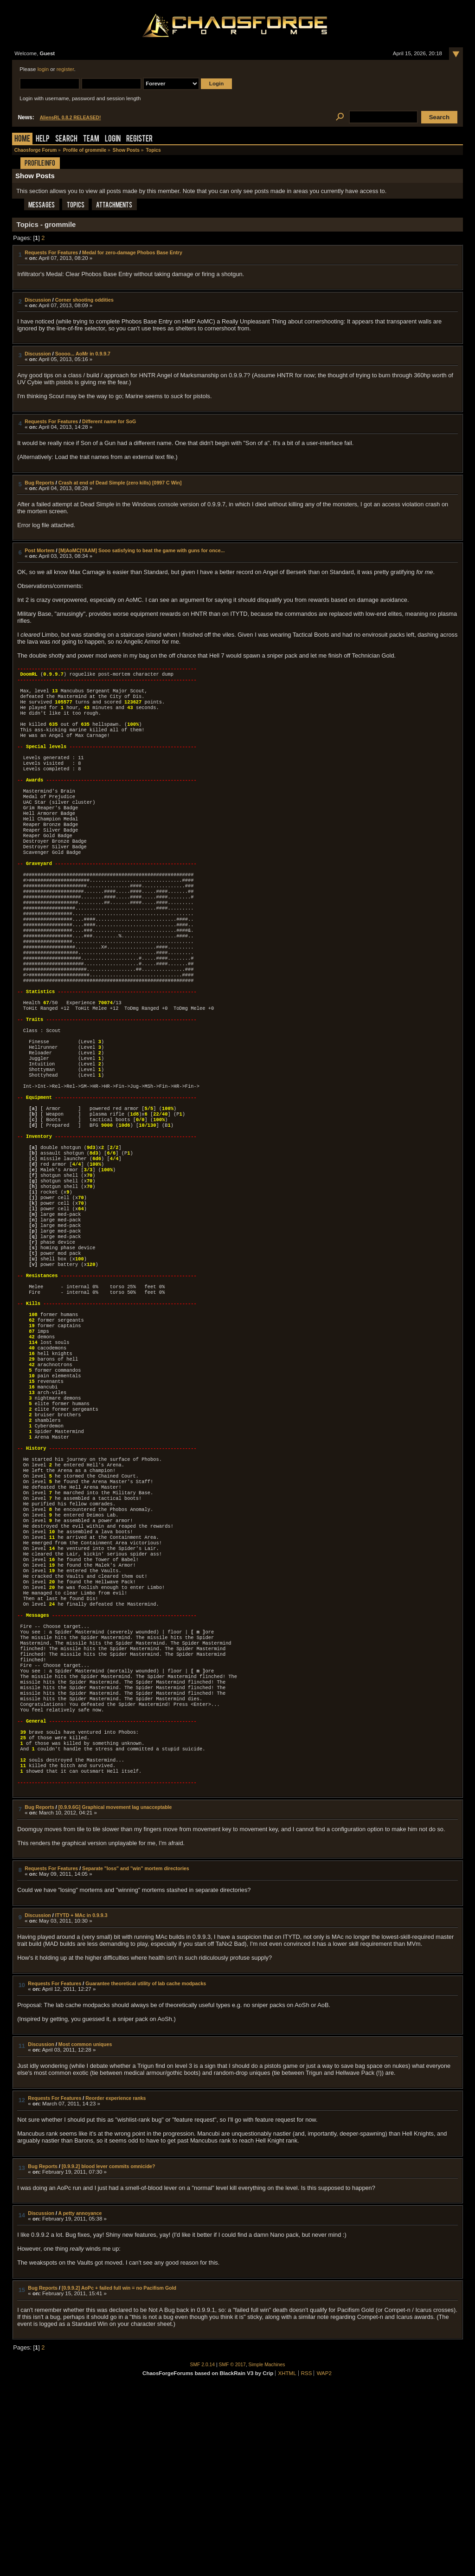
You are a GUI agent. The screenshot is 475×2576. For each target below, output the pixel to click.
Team (91, 139)
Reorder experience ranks (115, 2284)
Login (113, 139)
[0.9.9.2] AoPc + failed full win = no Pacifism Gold (119, 2474)
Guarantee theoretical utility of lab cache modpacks (145, 2170)
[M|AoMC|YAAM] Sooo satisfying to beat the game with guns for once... (141, 550)
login (43, 69)
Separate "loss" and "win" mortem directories (135, 2055)
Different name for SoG (109, 421)
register (65, 69)
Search (66, 139)
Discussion (38, 300)
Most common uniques (85, 2231)
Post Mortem (39, 550)
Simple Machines (267, 2551)
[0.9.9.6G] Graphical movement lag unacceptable (115, 1993)
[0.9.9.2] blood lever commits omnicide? (108, 2353)
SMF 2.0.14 (202, 2551)
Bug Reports (39, 482)
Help (43, 139)
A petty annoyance (80, 2399)
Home (22, 139)
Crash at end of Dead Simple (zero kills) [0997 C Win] (120, 482)
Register (139, 139)
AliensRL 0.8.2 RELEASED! (70, 117)
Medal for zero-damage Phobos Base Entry (132, 252)
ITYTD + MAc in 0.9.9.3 (81, 2102)
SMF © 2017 (232, 2551)
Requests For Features (51, 252)
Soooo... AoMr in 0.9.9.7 (82, 353)
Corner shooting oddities (84, 300)
